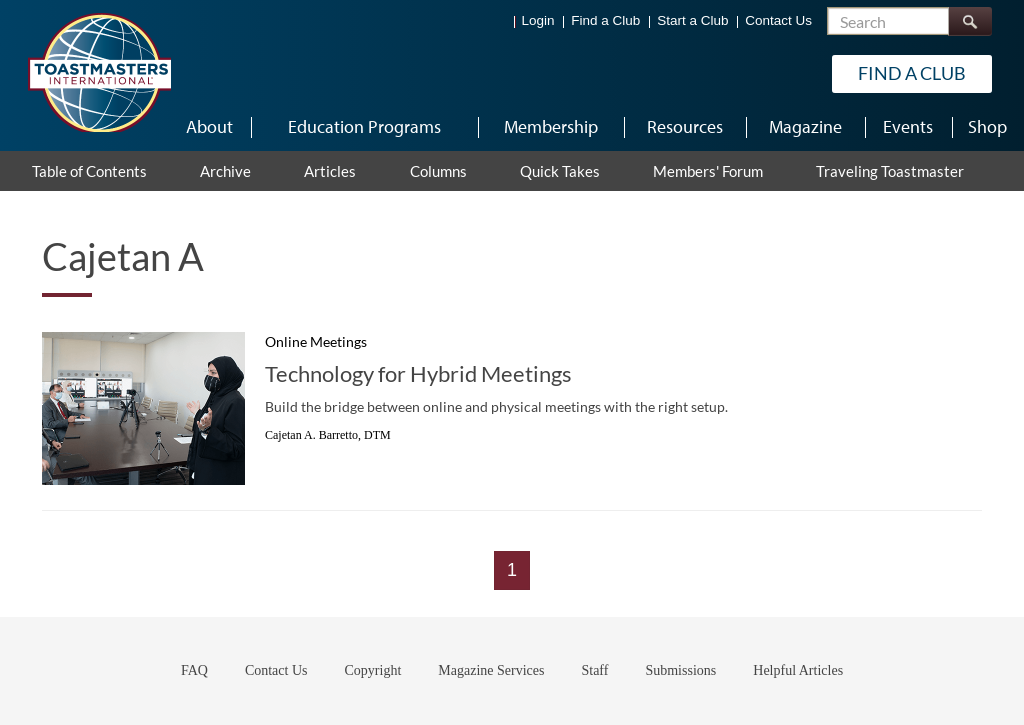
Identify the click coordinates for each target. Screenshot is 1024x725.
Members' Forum (708, 171)
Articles (330, 171)
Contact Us (778, 20)
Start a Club (692, 20)
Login (538, 20)
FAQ (194, 670)
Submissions (680, 670)
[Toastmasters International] (99, 72)
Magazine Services (491, 670)
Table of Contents (89, 171)
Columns (438, 171)
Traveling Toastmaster (890, 171)
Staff (594, 670)
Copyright (373, 670)
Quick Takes (560, 171)
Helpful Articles (798, 670)
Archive (225, 171)
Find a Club (605, 20)
